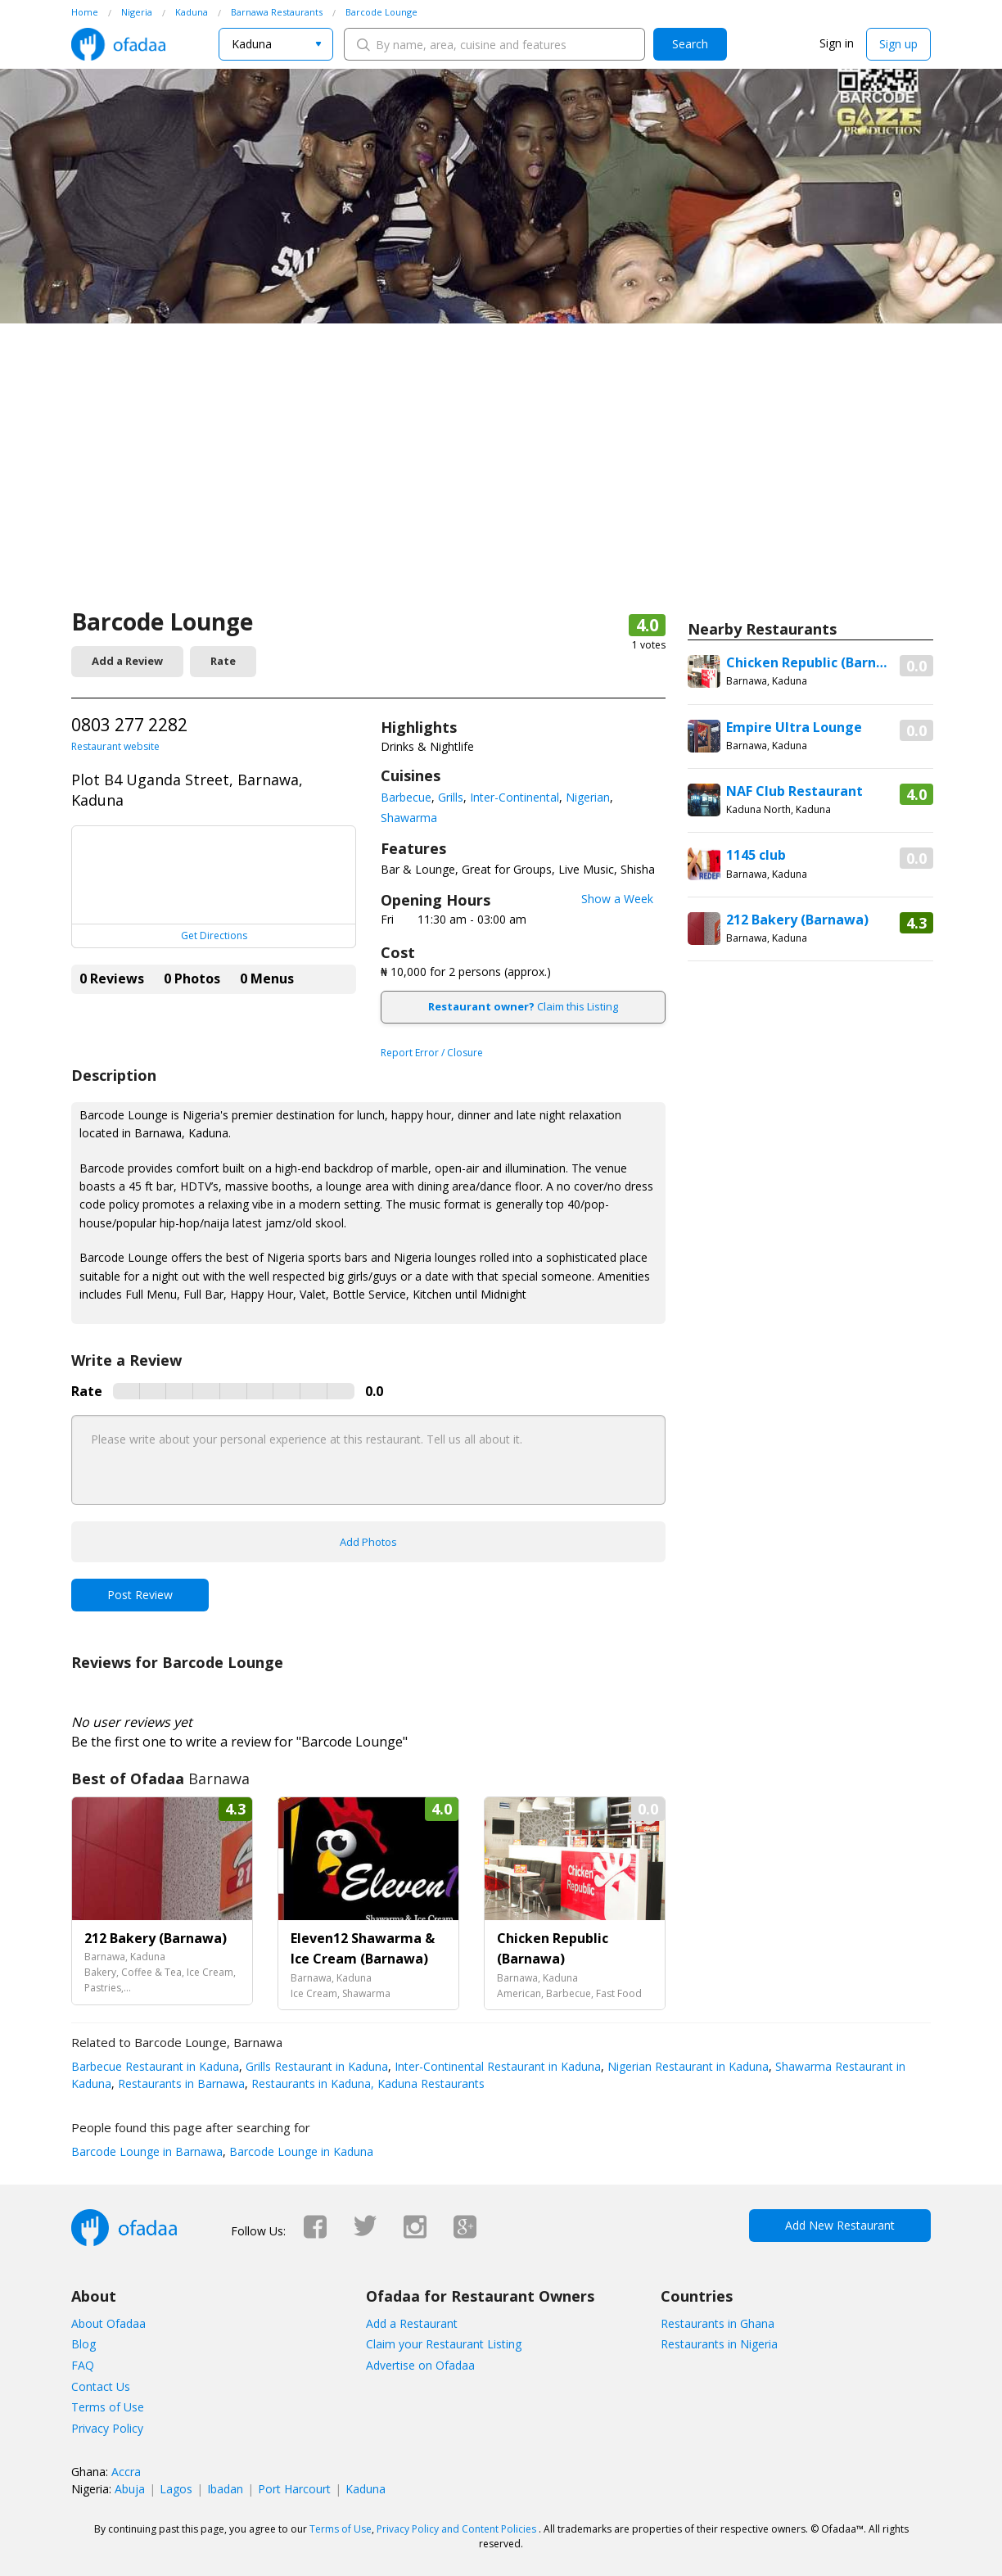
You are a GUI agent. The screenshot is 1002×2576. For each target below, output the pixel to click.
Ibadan (225, 2489)
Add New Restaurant (840, 2225)
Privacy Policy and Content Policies (456, 2529)
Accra (126, 2471)
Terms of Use (107, 2407)
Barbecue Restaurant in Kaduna (155, 2066)
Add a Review (127, 660)
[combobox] (276, 44)
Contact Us (100, 2386)
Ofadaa (118, 44)
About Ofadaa (108, 2323)
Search (690, 44)
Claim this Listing (523, 1006)
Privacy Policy (107, 2428)
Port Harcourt (294, 2489)
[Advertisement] (501, 483)
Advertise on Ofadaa (420, 2365)
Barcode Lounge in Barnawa (147, 2151)
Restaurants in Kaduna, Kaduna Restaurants (366, 2083)
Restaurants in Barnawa (180, 2083)
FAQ (82, 2365)
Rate (223, 660)
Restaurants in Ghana (717, 2323)
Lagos (176, 2489)
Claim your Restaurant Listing (443, 2344)
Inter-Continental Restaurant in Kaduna (496, 2066)
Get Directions (214, 935)
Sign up (898, 44)
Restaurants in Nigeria (719, 2344)
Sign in (836, 43)
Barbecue (406, 797)
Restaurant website (115, 746)
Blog (83, 2344)
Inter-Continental (514, 797)
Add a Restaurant (412, 2323)
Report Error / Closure (432, 1053)
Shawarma (409, 817)
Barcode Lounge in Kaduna (299, 2151)
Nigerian (588, 797)
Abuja (130, 2489)
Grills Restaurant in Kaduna (315, 2066)
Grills (450, 797)
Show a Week (617, 898)
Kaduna (365, 2489)
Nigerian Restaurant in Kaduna (686, 2066)
